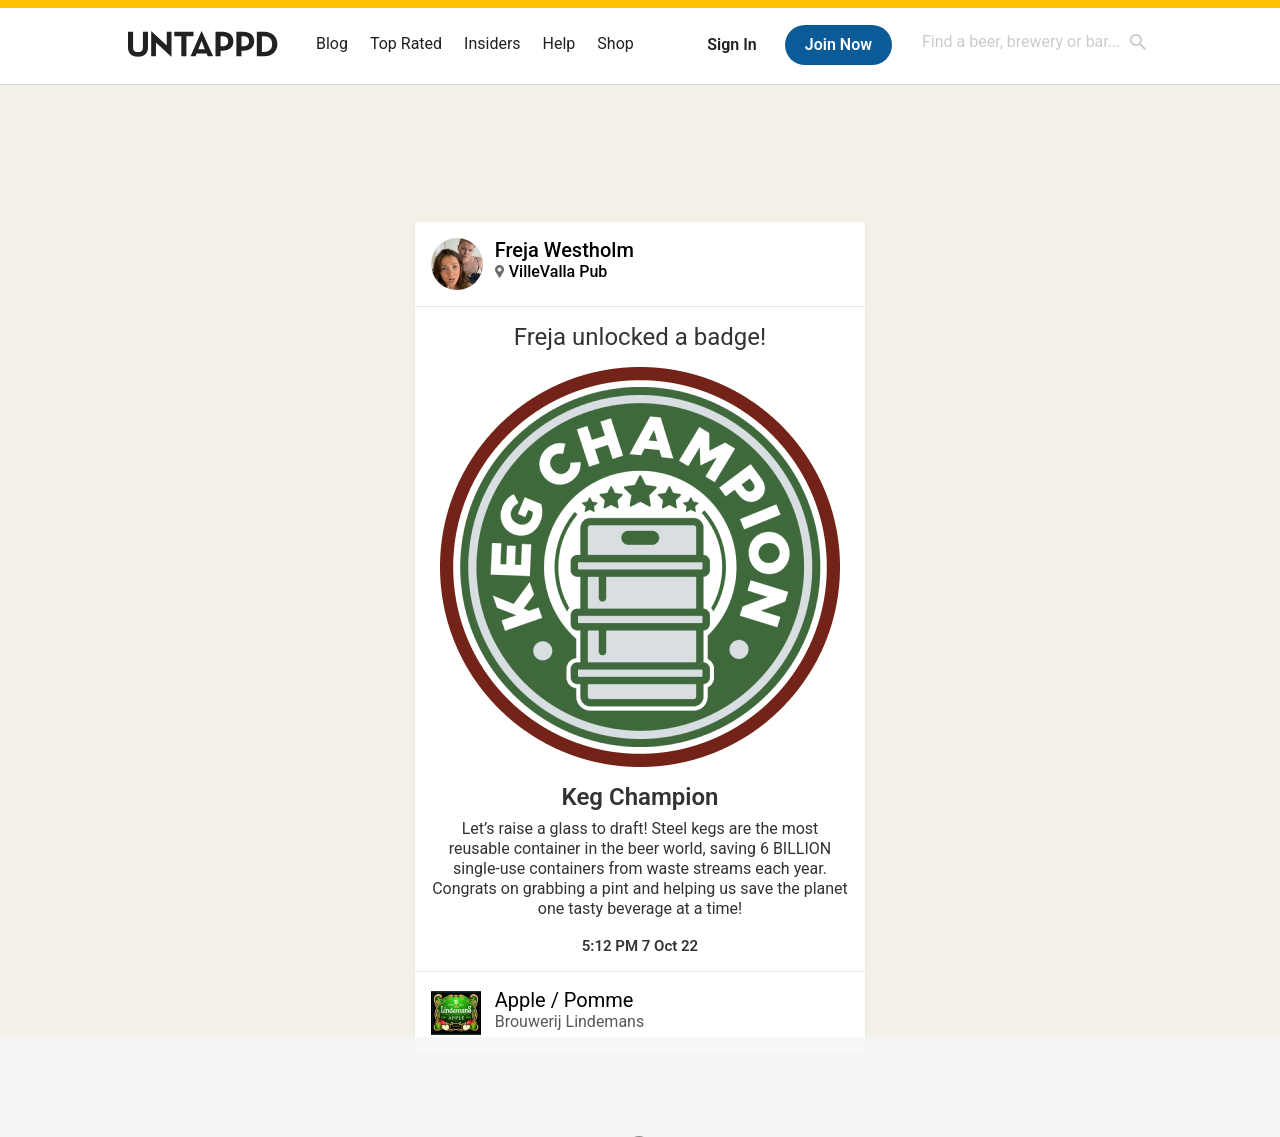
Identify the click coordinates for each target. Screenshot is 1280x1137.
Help (559, 43)
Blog (332, 43)
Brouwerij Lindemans (569, 1021)
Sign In (731, 44)
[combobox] (1035, 41)
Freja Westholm (564, 250)
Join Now (838, 44)
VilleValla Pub (558, 271)
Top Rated (406, 43)
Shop (615, 43)
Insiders (492, 43)
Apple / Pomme (564, 1000)
